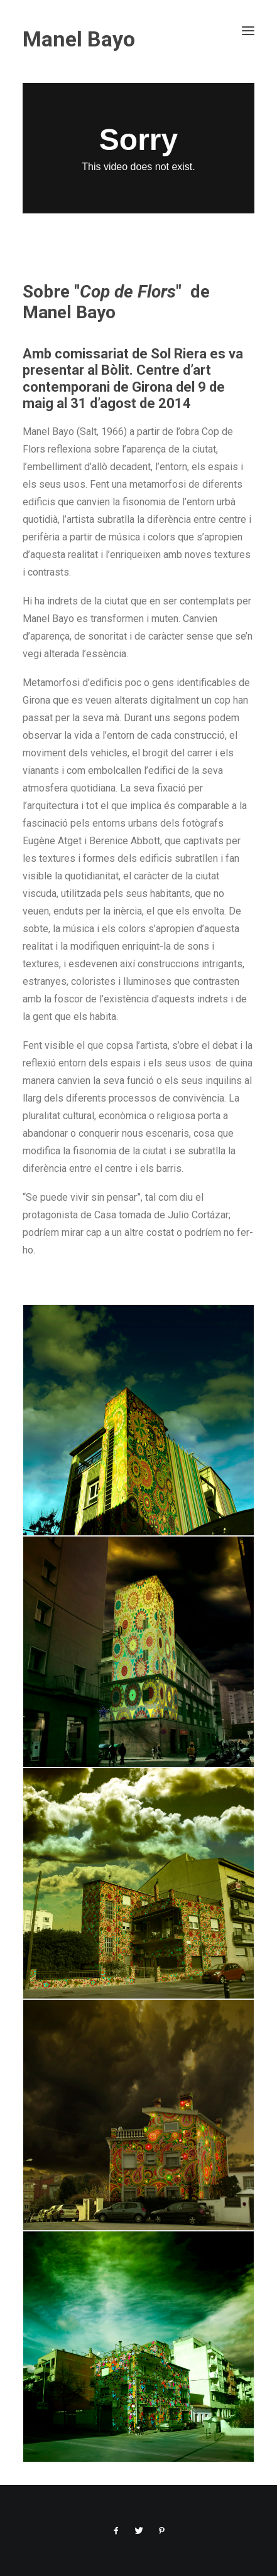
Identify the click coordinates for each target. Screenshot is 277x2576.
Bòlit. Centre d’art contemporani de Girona (117, 378)
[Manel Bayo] (138, 39)
